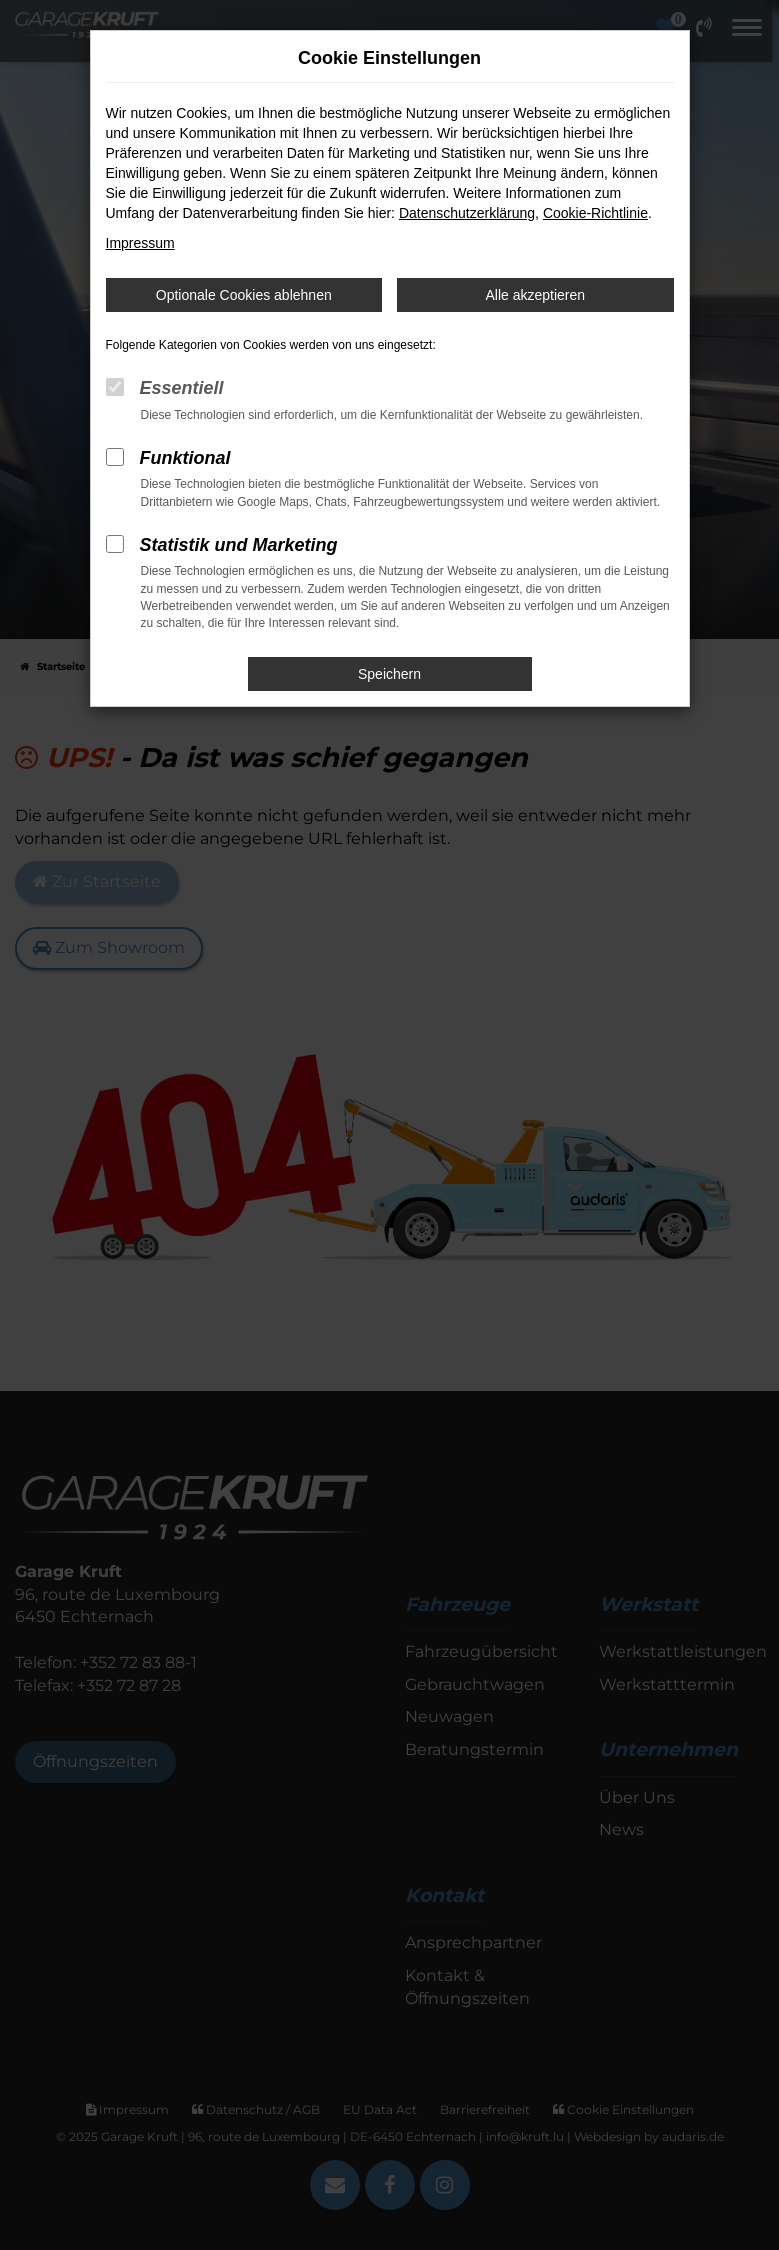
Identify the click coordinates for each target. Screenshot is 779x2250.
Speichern (389, 674)
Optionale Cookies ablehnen (244, 295)
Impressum (140, 243)
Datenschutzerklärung (467, 213)
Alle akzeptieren (535, 295)
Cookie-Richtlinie (595, 213)
